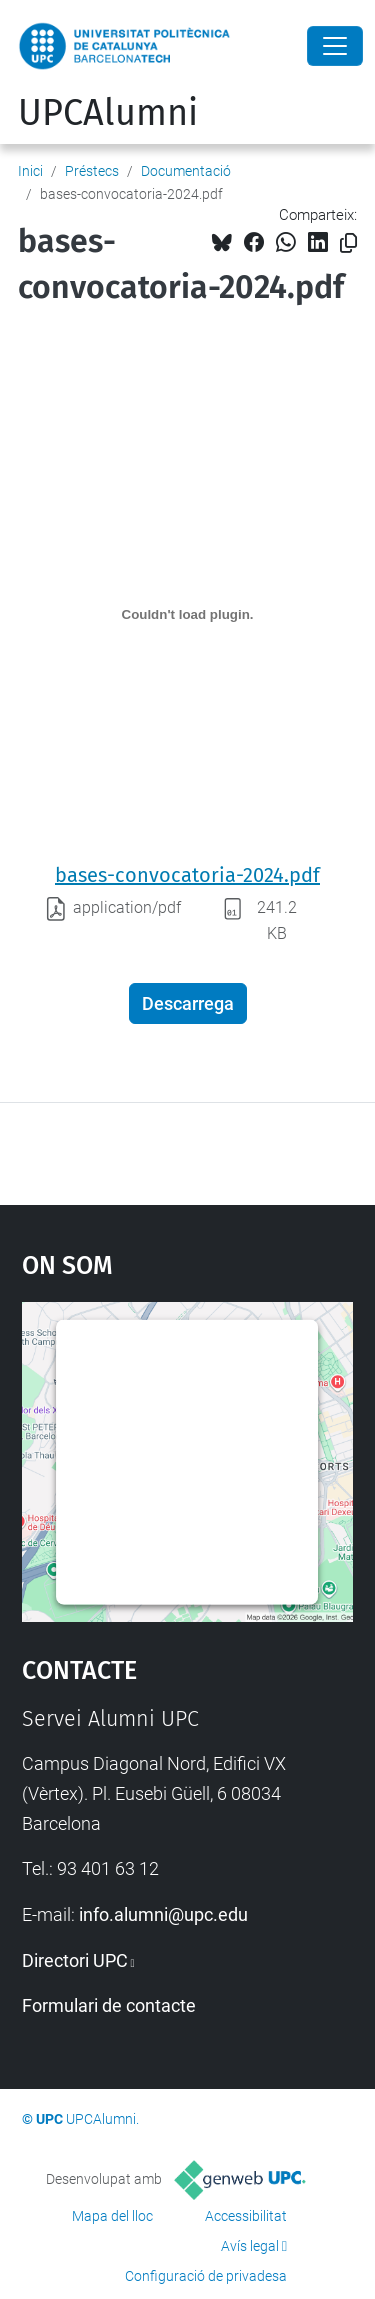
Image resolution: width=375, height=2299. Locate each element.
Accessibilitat (246, 2216)
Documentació (186, 171)
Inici (30, 171)
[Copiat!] (348, 243)
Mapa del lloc (112, 2216)
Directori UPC (75, 1960)
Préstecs (92, 171)
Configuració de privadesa (206, 2276)
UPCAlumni (108, 113)
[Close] (335, 46)
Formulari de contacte (109, 2005)
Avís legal (250, 2246)
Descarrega (188, 1003)
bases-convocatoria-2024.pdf (187, 875)
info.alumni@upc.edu (163, 1914)
